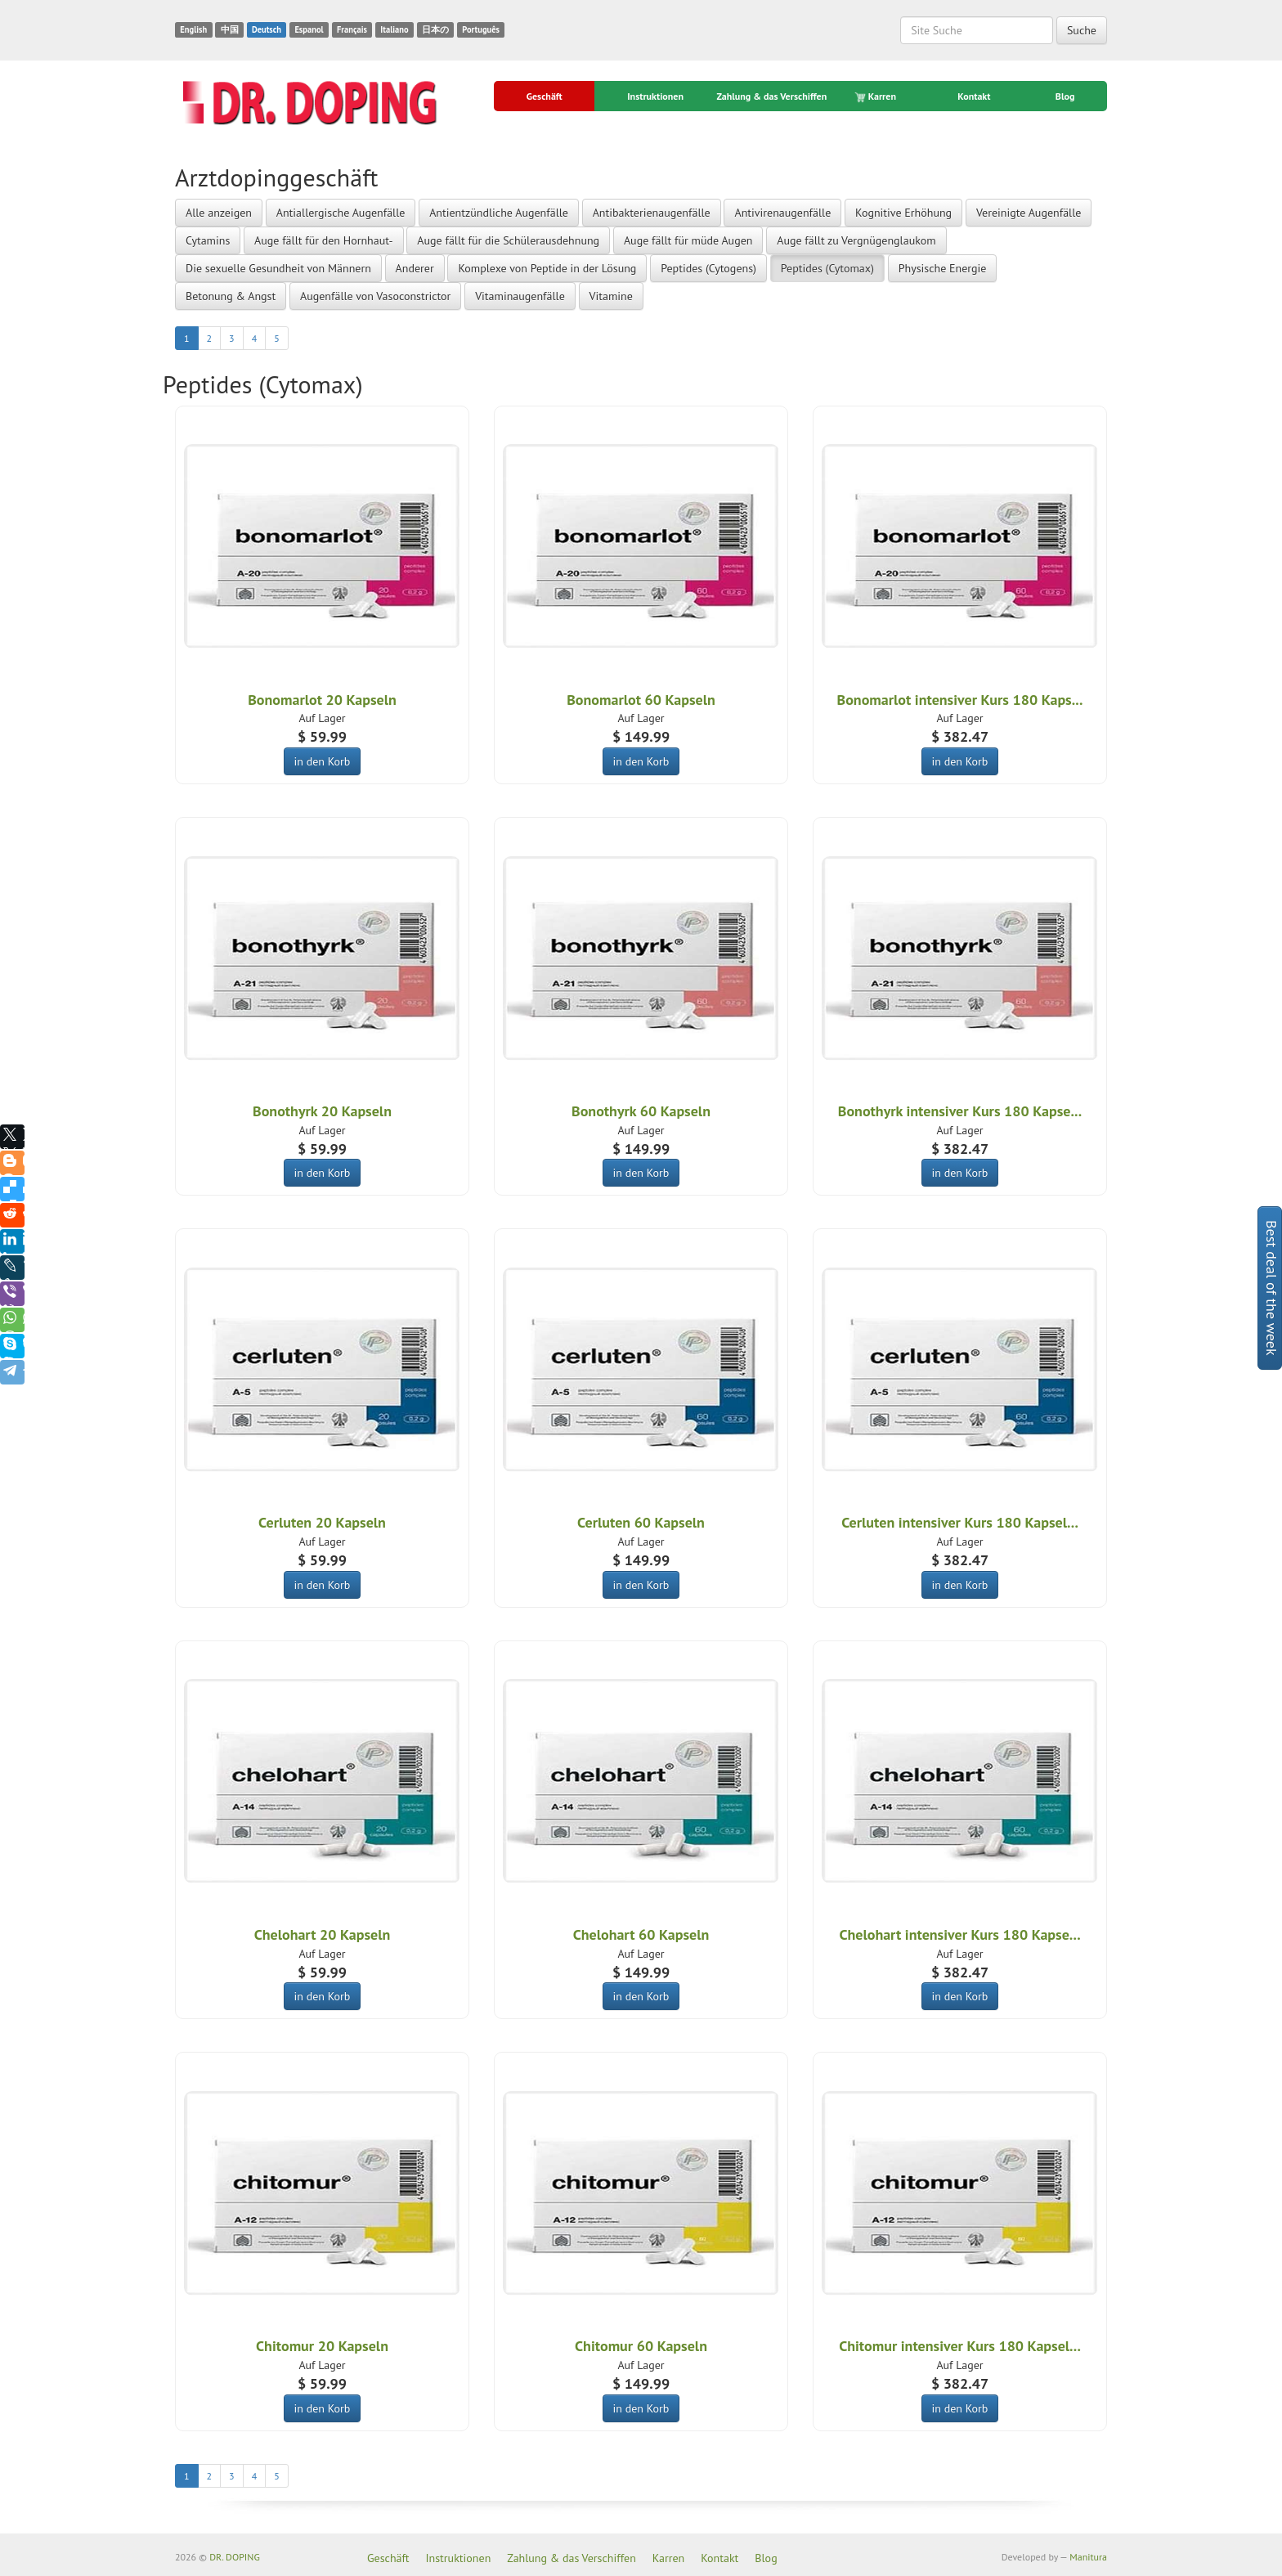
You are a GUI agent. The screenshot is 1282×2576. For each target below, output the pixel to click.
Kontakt (973, 96)
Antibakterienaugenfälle (651, 212)
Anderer (415, 268)
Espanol (308, 29)
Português (481, 29)
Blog (1065, 96)
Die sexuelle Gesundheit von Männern (278, 268)
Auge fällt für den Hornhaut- (323, 240)
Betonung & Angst (231, 296)
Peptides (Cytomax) (827, 268)
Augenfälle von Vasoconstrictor (375, 296)
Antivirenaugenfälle (782, 212)
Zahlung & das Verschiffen (771, 96)
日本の (435, 29)
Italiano (394, 29)
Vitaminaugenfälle (520, 296)
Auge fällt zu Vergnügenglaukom (856, 240)
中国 (230, 29)
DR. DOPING (234, 2557)
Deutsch (266, 29)
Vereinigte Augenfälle (1029, 212)
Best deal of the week (1271, 1288)
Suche (1081, 30)
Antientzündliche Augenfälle (498, 212)
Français (352, 29)
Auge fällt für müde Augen (688, 240)
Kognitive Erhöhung (903, 212)
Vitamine (611, 296)
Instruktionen (655, 96)
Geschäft (545, 96)
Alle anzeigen (219, 212)
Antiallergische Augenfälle (341, 212)
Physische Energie (943, 268)
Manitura (1088, 2557)
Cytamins (208, 240)
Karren (876, 96)
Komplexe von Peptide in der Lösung (547, 268)
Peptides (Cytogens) (708, 268)
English (193, 29)
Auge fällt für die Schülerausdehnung (508, 240)
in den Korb (322, 761)
